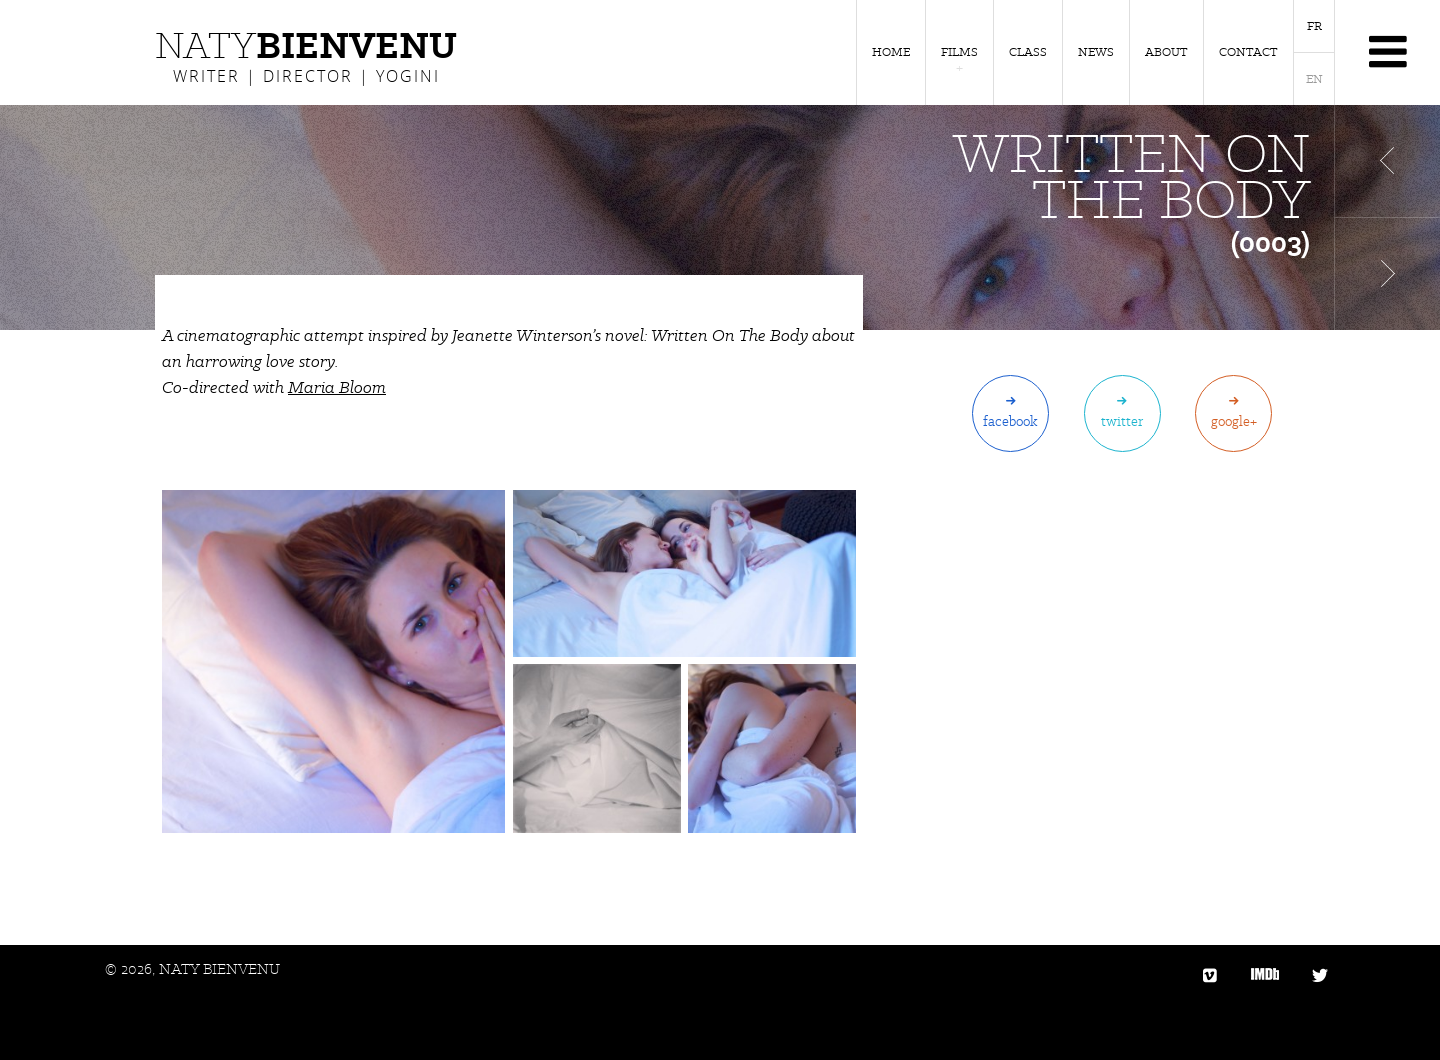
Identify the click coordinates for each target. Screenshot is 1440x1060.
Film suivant (1387, 274)
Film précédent (1387, 161)
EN (1314, 79)
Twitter (1122, 421)
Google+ (1234, 421)
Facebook (1010, 421)
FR (1314, 26)
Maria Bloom (337, 387)
